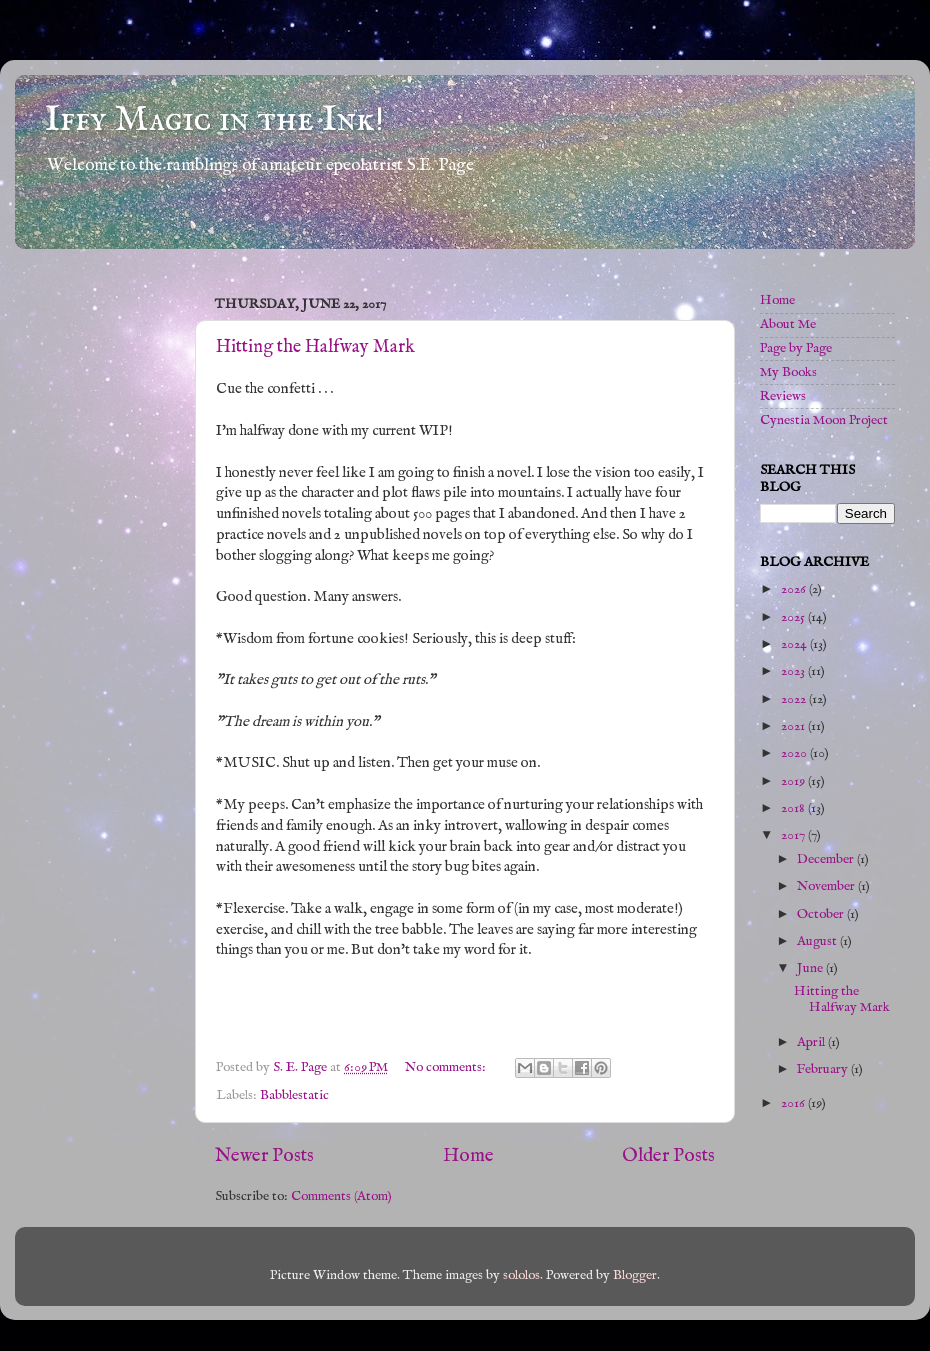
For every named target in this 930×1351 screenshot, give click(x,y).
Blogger (635, 1275)
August (818, 941)
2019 (794, 781)
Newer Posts (264, 1156)
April (812, 1042)
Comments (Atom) (341, 1196)
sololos (521, 1275)
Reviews (783, 396)
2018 (794, 808)
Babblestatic (294, 1095)
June (811, 968)
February (824, 1069)
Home (468, 1156)
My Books (788, 372)
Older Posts (668, 1156)
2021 (794, 726)
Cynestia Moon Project (824, 420)
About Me (788, 324)
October (822, 914)
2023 (794, 671)
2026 (795, 589)
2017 (794, 835)
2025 (794, 617)
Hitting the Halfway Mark (315, 347)
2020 (795, 753)
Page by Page (796, 348)
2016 (794, 1103)
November (827, 886)
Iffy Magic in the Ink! (214, 120)
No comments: (447, 1067)
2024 (795, 644)
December (827, 859)
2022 (795, 699)
